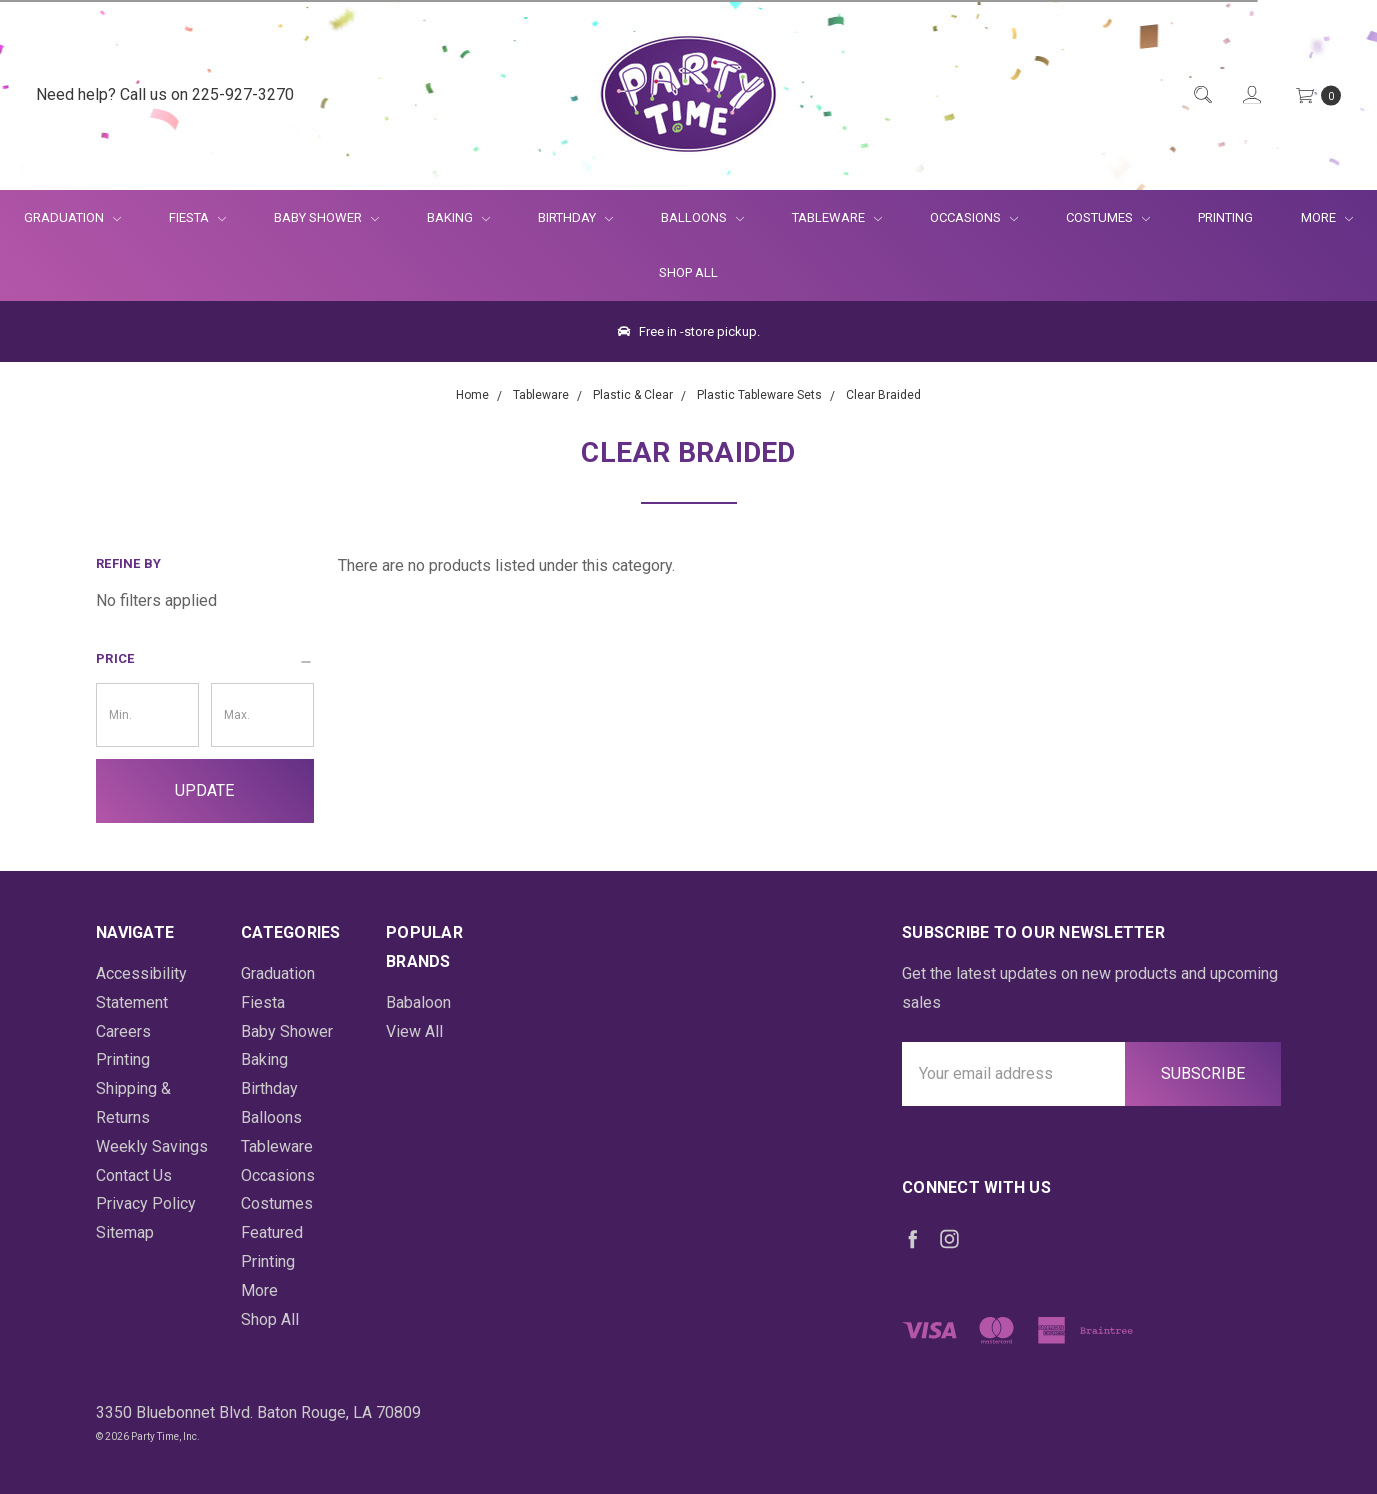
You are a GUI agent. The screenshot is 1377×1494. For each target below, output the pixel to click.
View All (414, 1031)
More (1315, 217)
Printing (1225, 217)
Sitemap (125, 1232)
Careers (123, 1031)
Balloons (702, 217)
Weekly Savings (152, 1146)
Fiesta (197, 217)
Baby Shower (326, 217)
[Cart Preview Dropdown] (1317, 95)
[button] (205, 659)
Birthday (575, 217)
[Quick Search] (1201, 95)
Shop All (688, 272)
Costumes (1108, 217)
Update (204, 790)
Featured (272, 1232)
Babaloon (418, 1002)
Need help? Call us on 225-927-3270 (165, 94)
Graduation (72, 217)
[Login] (1250, 95)
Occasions (974, 217)
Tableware (837, 217)
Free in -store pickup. (689, 331)
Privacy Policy (146, 1203)
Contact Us (134, 1175)
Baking (458, 217)
